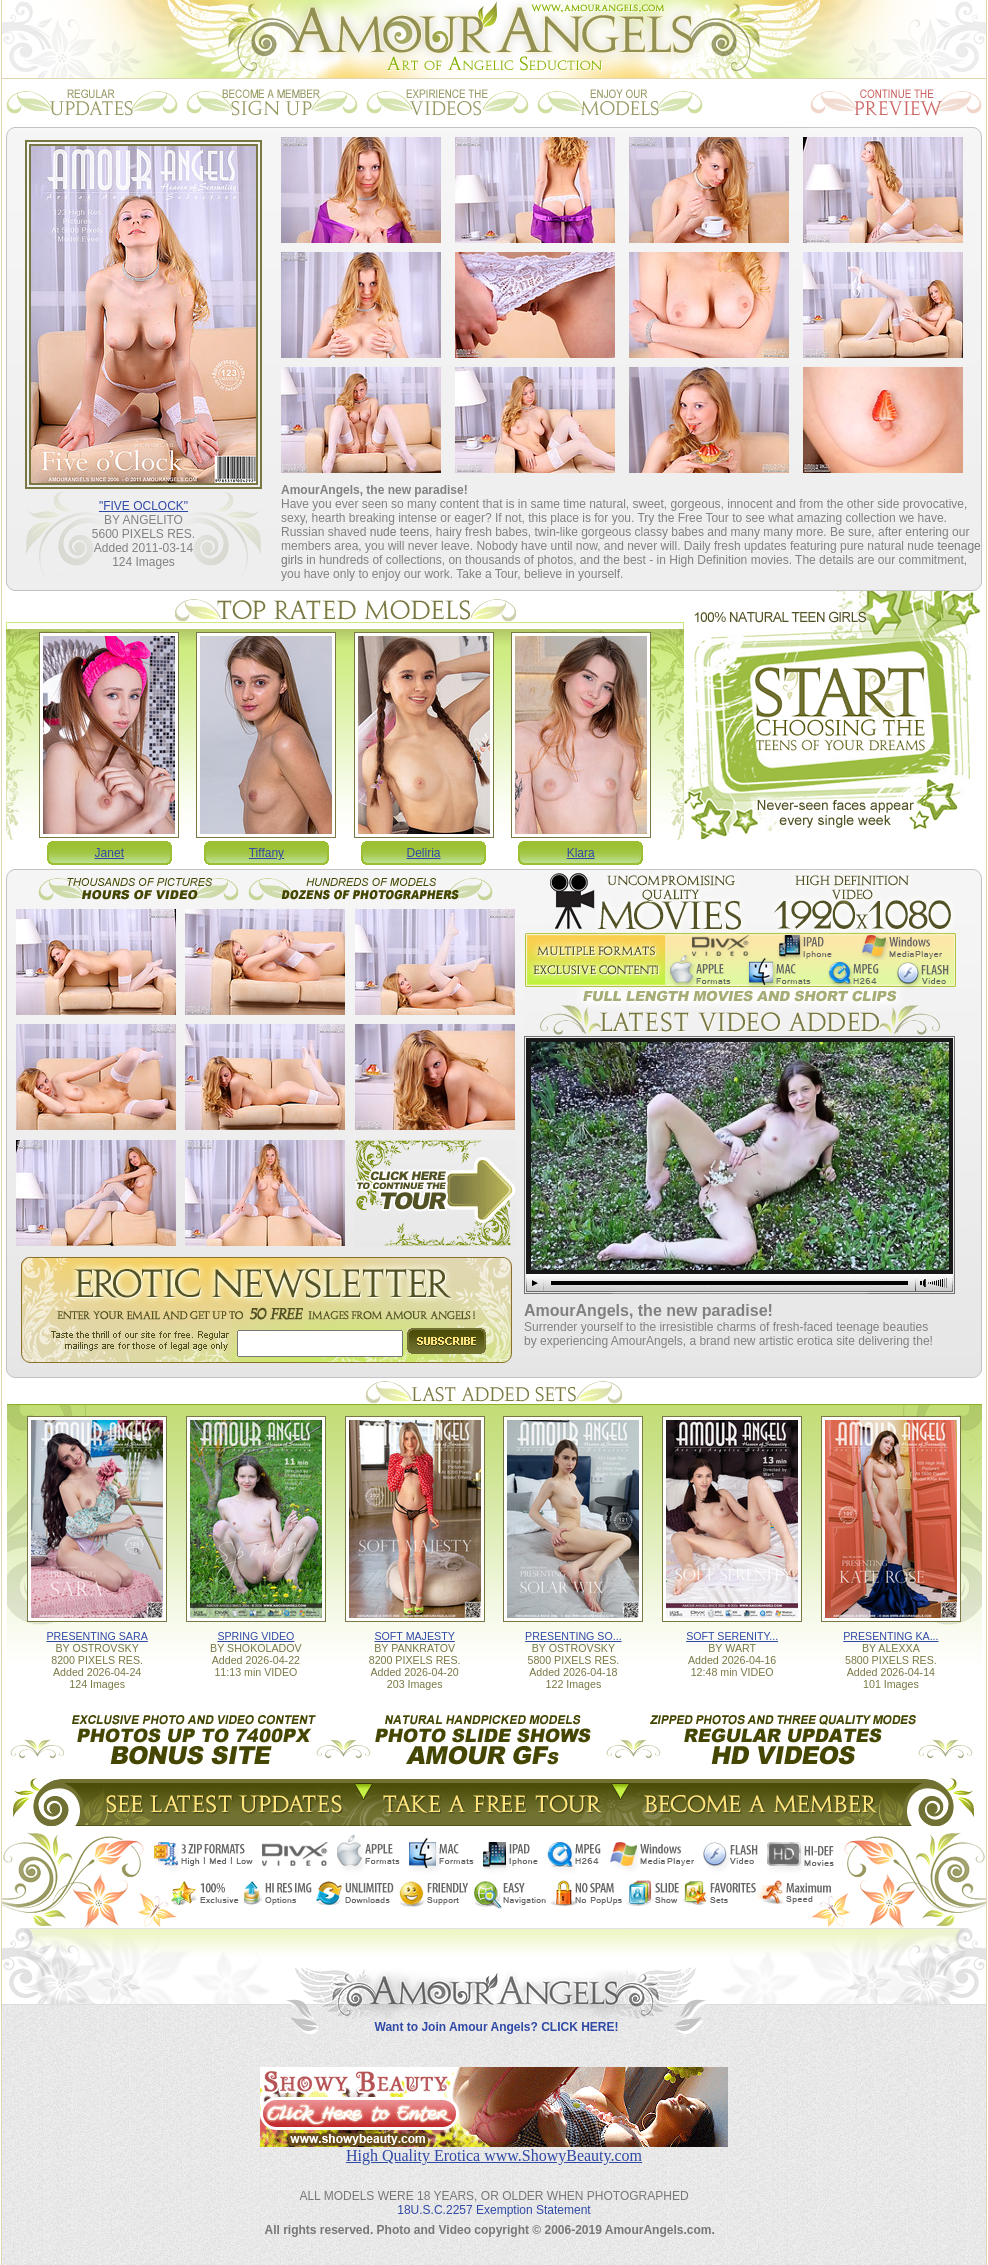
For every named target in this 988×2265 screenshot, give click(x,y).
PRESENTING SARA (96, 1636)
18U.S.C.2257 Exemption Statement (493, 2210)
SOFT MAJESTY (414, 1636)
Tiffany (266, 853)
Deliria (424, 853)
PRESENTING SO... (573, 1636)
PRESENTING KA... (890, 1636)
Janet (109, 853)
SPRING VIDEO (255, 1636)
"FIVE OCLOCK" (143, 506)
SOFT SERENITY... (732, 1636)
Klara (581, 853)
